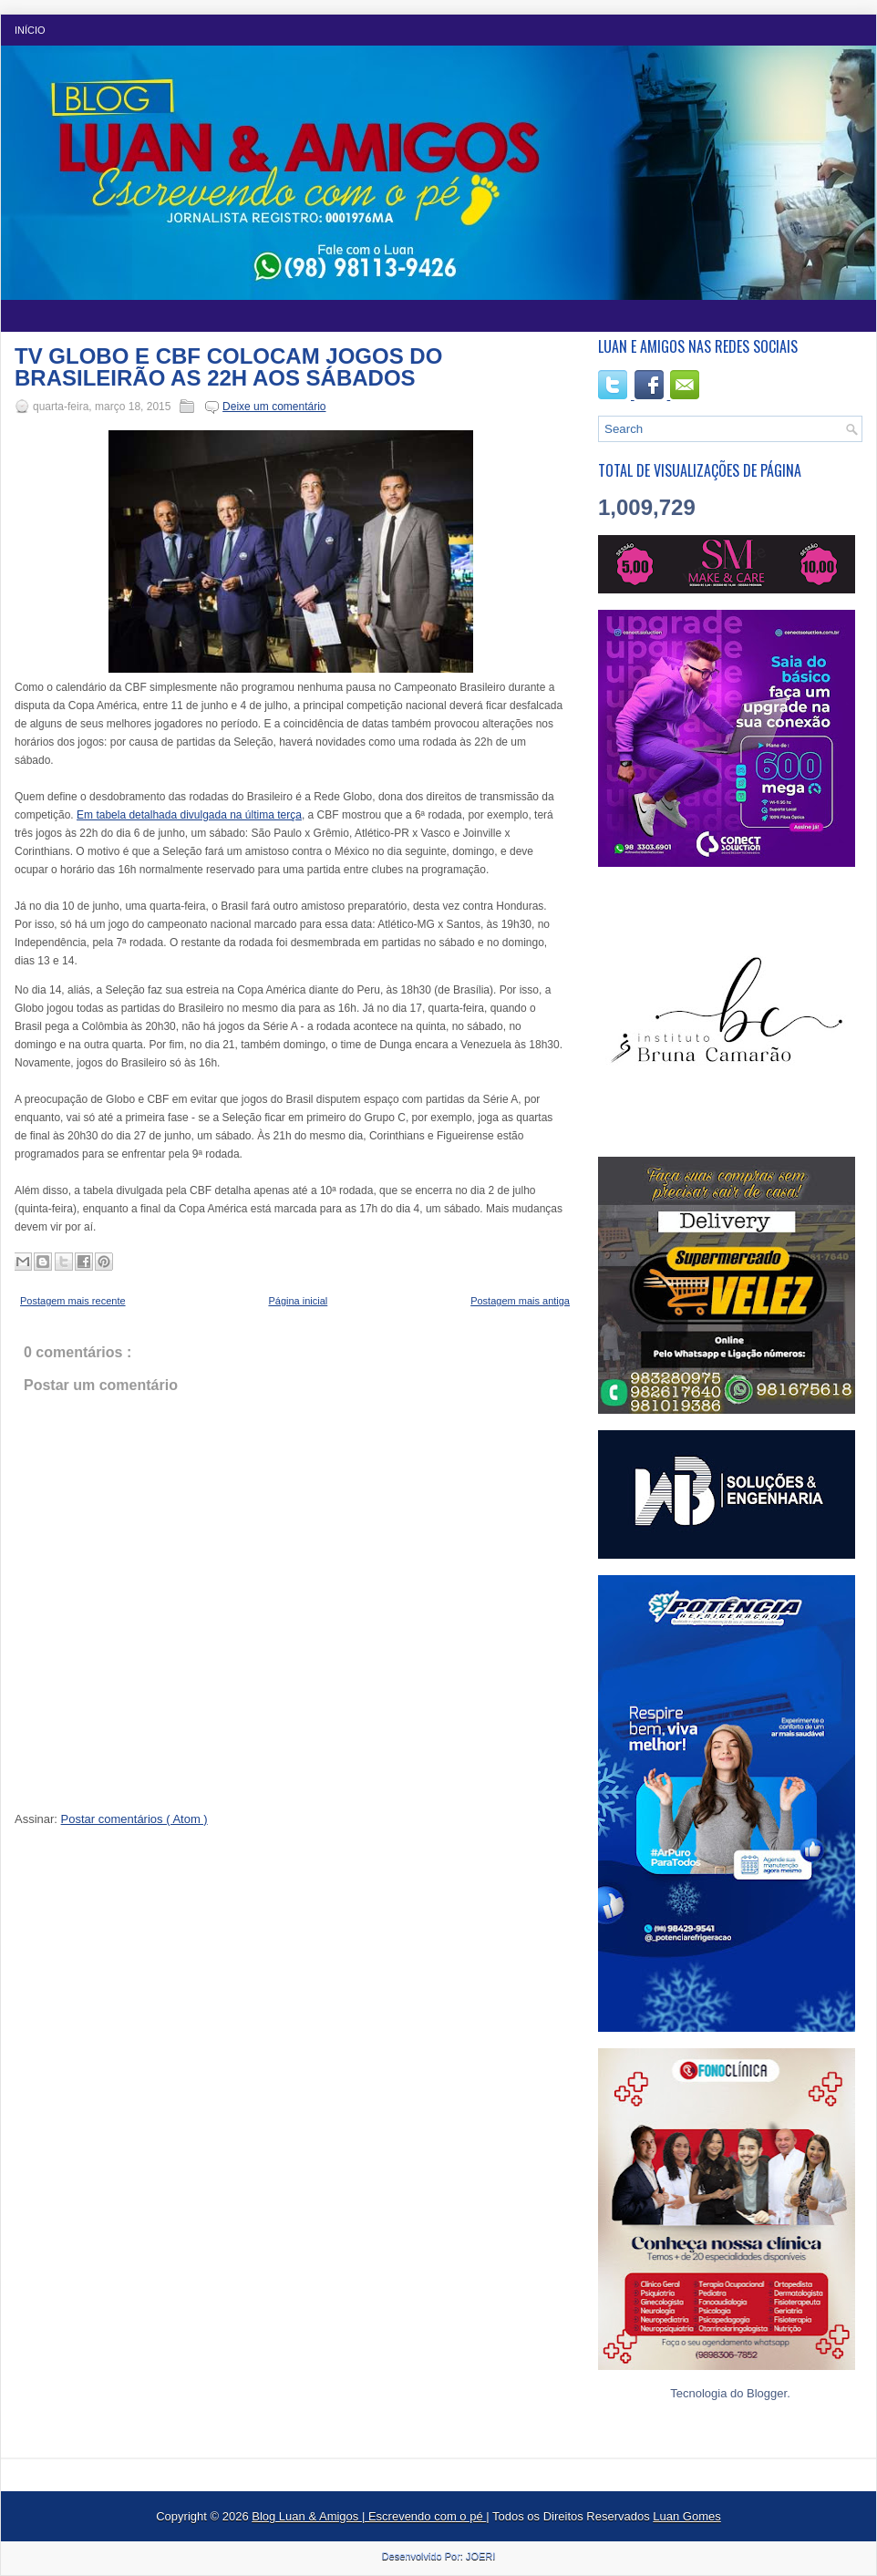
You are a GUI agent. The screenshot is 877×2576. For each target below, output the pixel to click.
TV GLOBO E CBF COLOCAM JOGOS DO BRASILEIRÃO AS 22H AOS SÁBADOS (228, 367)
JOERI (480, 2555)
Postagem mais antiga (520, 1300)
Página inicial (297, 1300)
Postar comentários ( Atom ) (134, 1819)
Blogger (767, 2393)
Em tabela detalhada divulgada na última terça (189, 815)
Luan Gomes (686, 2516)
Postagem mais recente (73, 1300)
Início (30, 30)
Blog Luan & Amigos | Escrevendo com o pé (369, 2516)
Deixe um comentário (273, 406)
